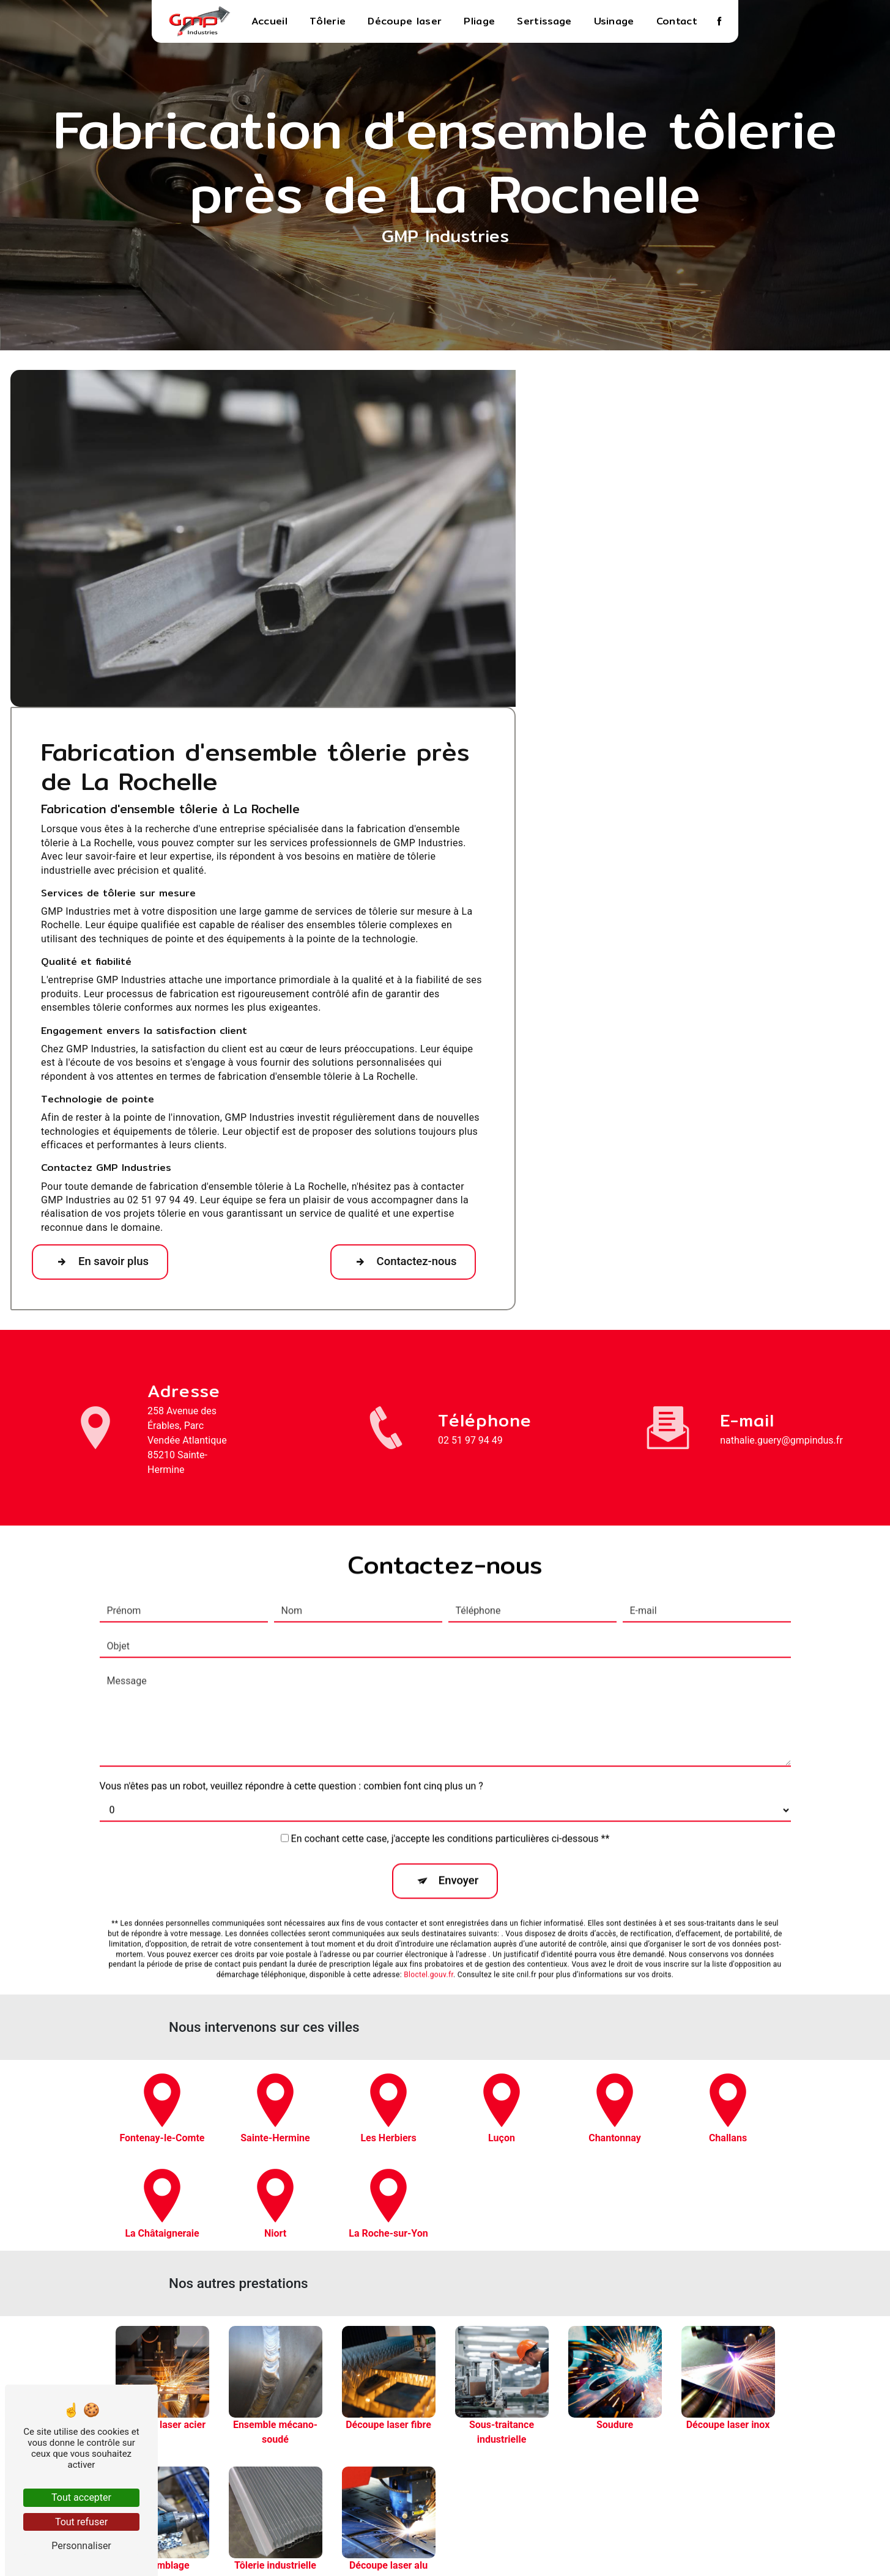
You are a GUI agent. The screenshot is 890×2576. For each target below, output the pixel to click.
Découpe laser (405, 21)
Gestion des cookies (586, 2546)
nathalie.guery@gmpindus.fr (781, 1158)
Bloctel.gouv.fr (428, 1637)
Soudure (763, 2440)
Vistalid (285, 2546)
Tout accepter (81, 2497)
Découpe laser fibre (764, 2412)
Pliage (479, 21)
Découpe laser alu (764, 2498)
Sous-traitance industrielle (764, 2426)
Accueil (269, 21)
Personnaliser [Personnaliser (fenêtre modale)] (81, 2546)
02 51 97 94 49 (470, 1158)
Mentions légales (484, 2546)
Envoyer (459, 1542)
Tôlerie (328, 21)
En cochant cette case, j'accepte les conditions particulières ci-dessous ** (450, 1500)
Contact (676, 21)
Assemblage (764, 2469)
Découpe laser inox (764, 2455)
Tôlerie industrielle (764, 2484)
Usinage (614, 21)
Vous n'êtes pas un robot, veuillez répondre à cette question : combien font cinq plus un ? (291, 1447)
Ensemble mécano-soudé (764, 2398)
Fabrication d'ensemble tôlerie (764, 2512)
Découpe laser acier (764, 2384)
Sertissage (544, 21)
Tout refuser (81, 2522)
